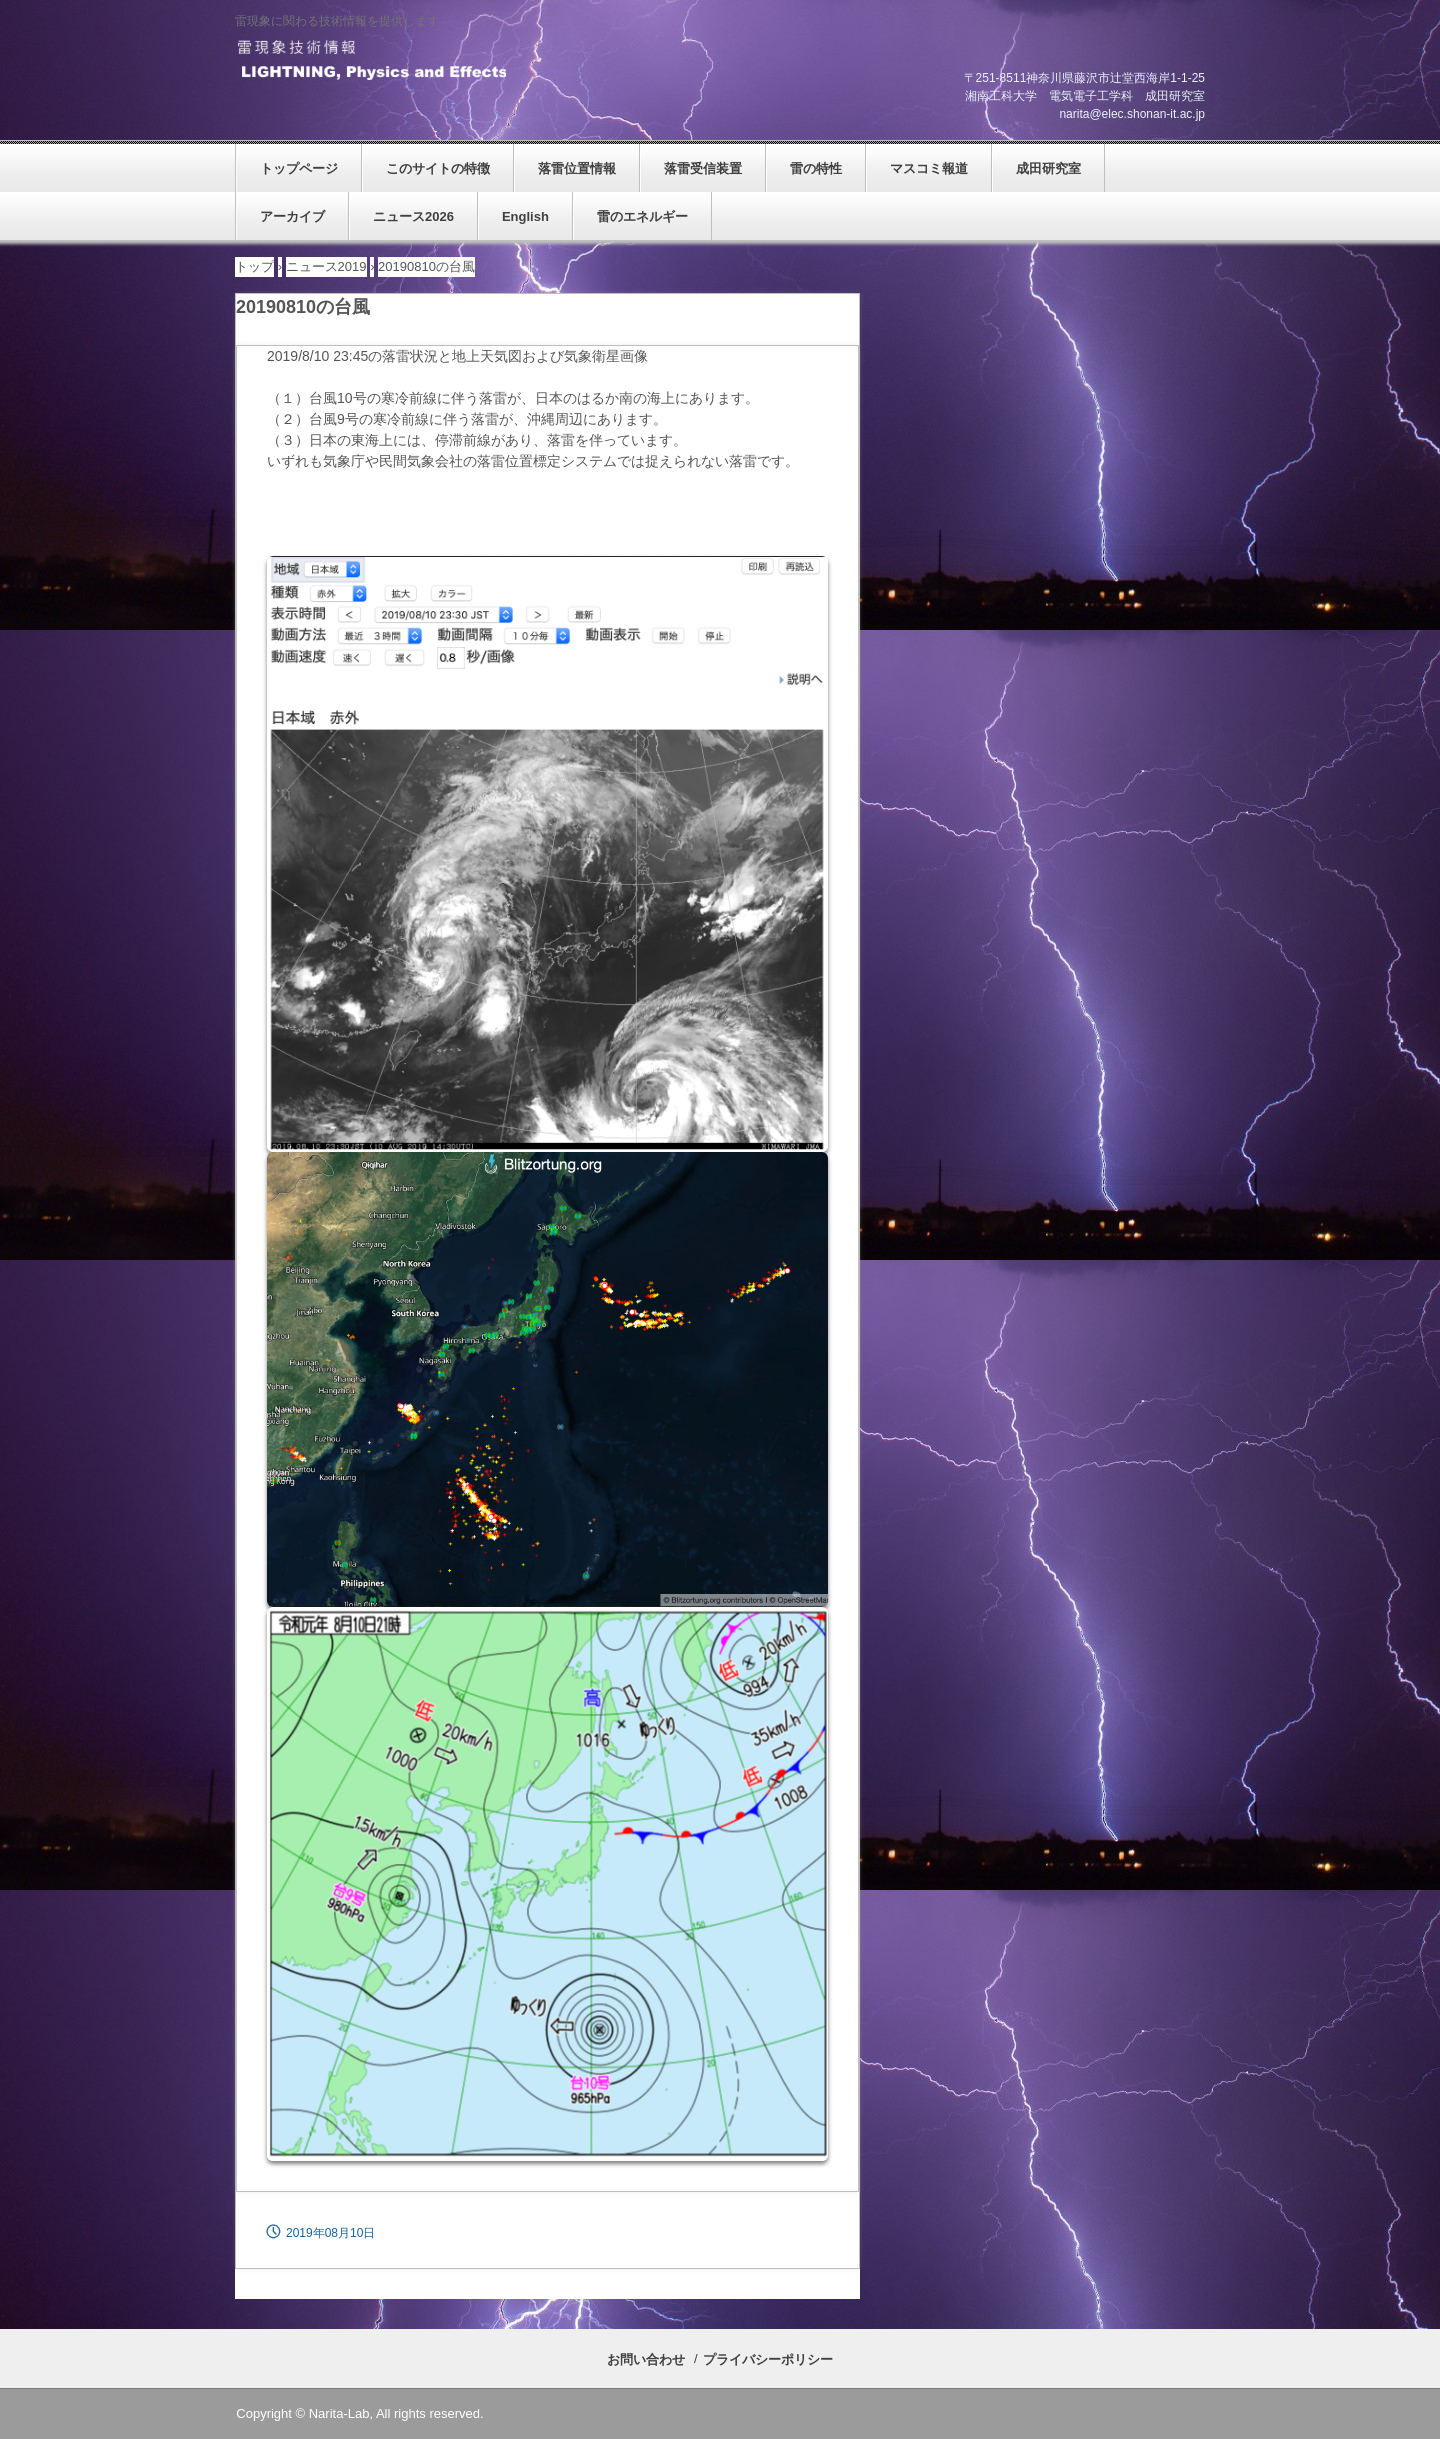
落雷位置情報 (577, 168)
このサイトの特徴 (438, 168)
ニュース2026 (413, 216)
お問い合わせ (646, 2359)
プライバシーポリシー (768, 2359)
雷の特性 (816, 168)
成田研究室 (1048, 168)
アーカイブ (292, 216)
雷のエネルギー (642, 216)
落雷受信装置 (703, 168)
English (525, 216)
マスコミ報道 (929, 168)
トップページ (299, 168)
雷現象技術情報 (370, 61)
